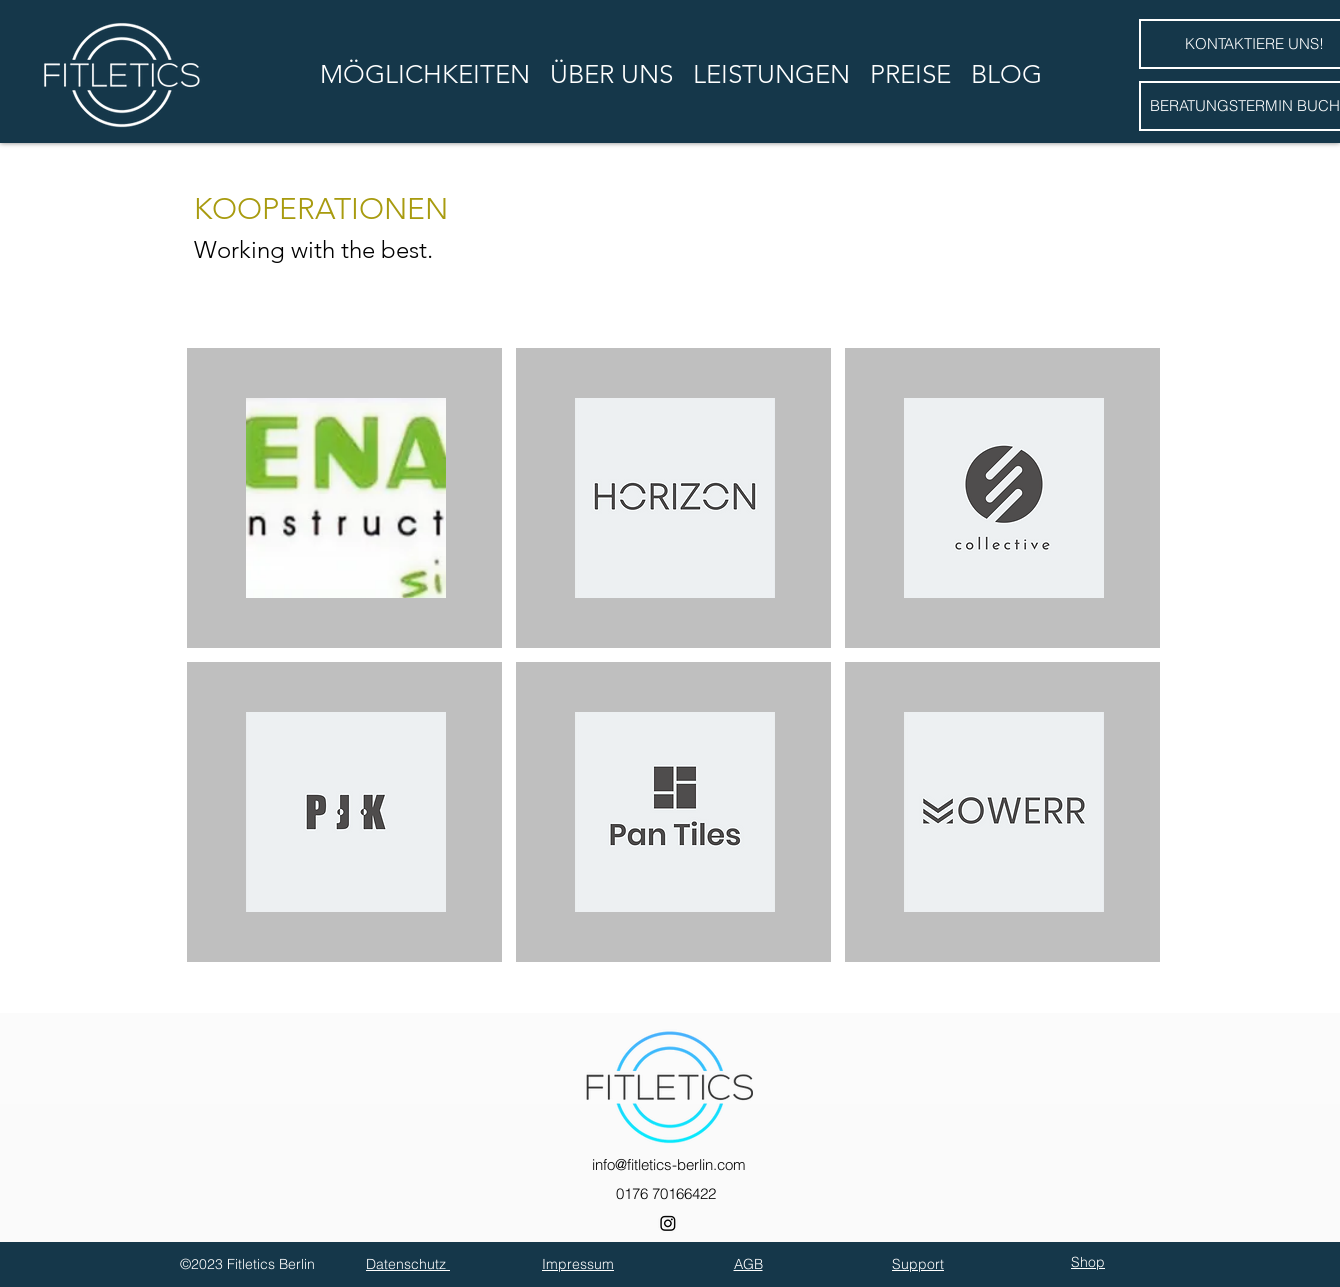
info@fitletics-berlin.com (669, 1164)
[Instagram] (668, 1223)
